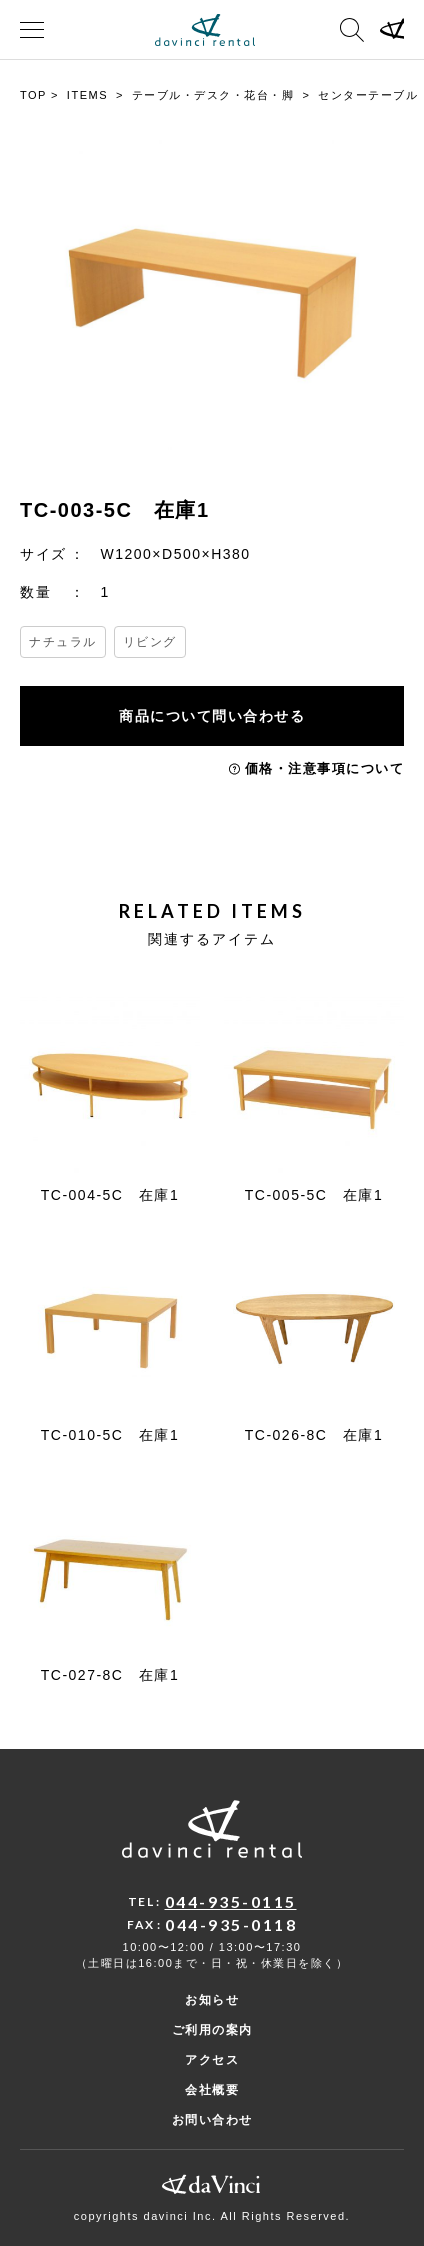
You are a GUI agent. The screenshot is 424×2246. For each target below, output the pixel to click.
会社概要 (212, 2090)
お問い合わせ (212, 2120)
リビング (150, 642)
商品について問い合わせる (212, 716)
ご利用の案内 (212, 2030)
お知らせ (212, 2000)
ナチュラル (63, 642)
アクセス (212, 2060)
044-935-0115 (231, 1901)
